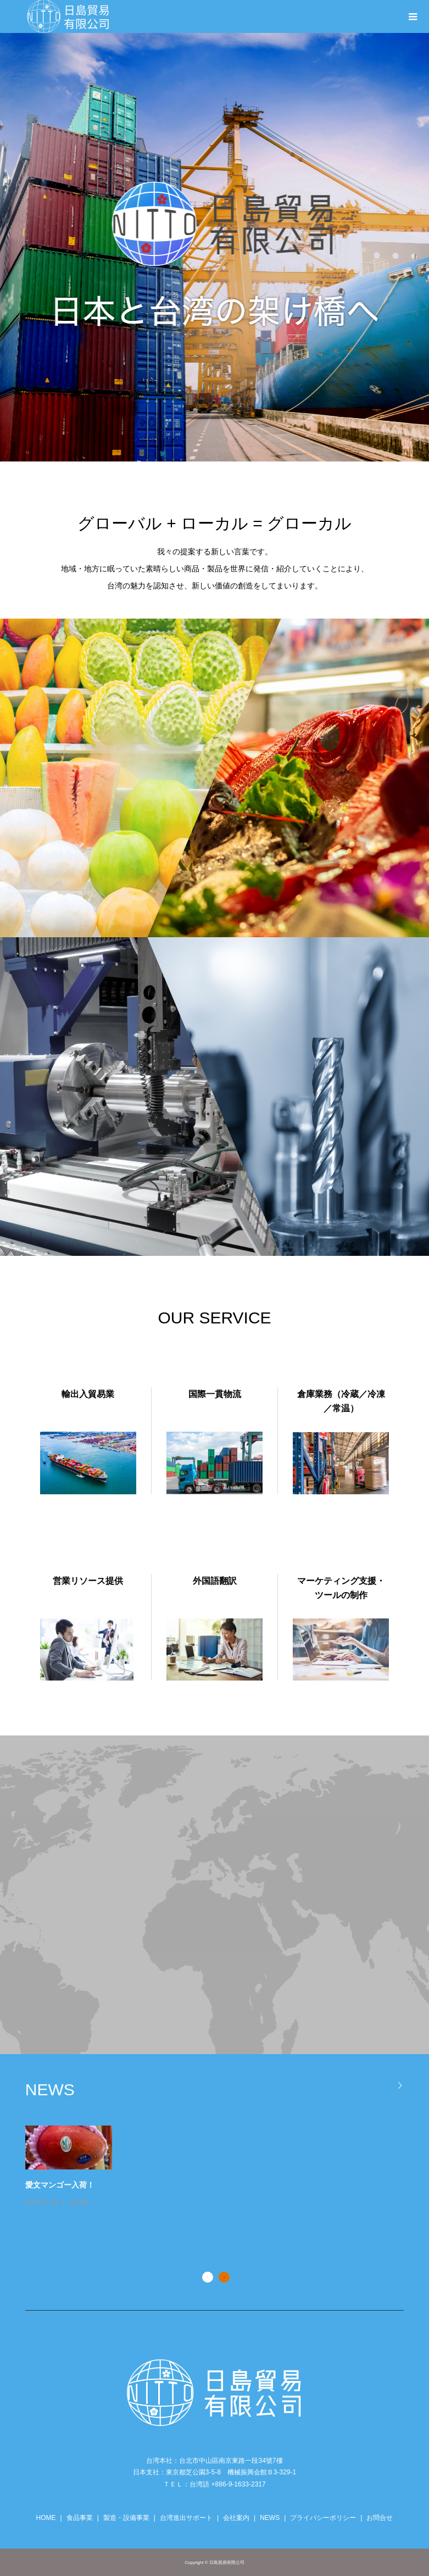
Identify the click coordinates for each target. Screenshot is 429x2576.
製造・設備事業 (126, 2518)
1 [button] (207, 2277)
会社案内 (236, 2518)
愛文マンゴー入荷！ (124, 2184)
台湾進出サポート (186, 2518)
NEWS (270, 2518)
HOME (46, 2518)
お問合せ (379, 2518)
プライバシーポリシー (323, 2518)
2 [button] (224, 2277)
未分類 (143, 2202)
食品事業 (79, 2518)
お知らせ (49, 2230)
